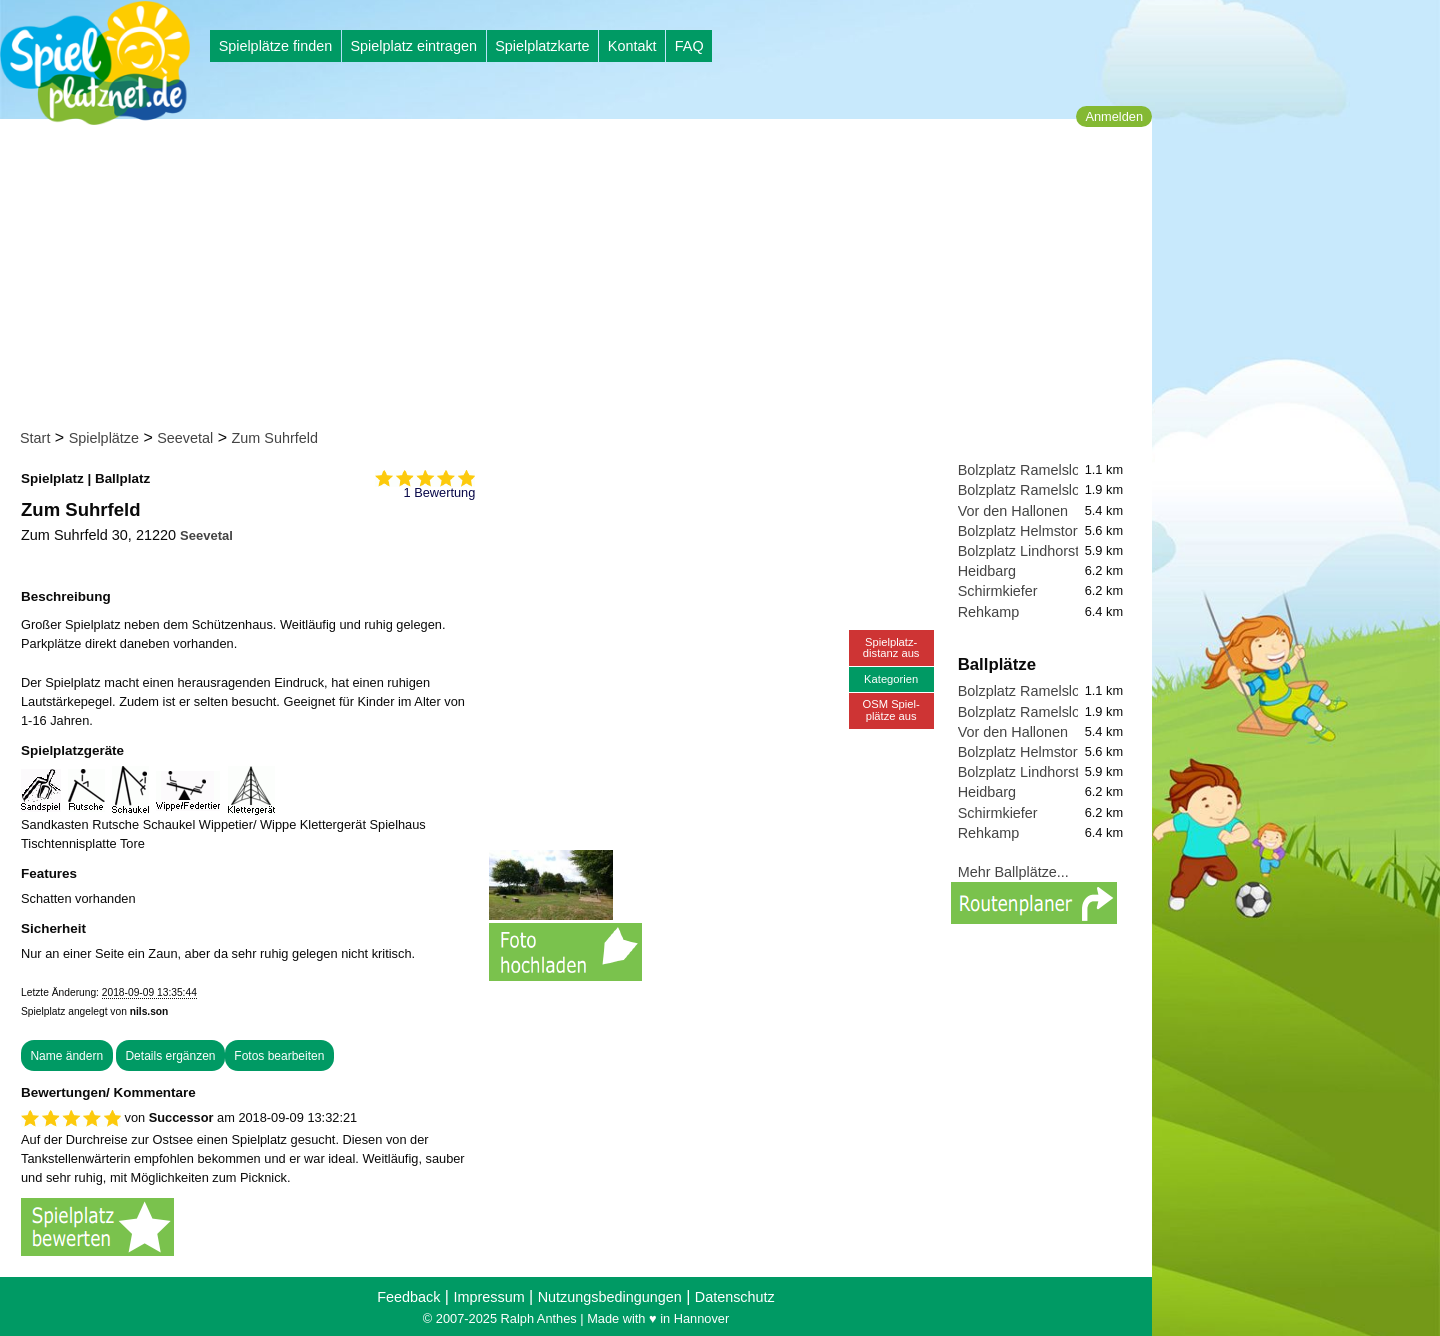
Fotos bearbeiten (279, 1056)
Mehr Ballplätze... (1013, 872)
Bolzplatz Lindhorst (1019, 551)
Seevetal (185, 438)
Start (35, 438)
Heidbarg (987, 571)
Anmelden (1114, 116)
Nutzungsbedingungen (610, 1297)
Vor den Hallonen (1013, 511)
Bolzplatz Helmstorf (1020, 531)
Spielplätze (104, 438)
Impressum (488, 1297)
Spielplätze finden (276, 46)
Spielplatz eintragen (413, 46)
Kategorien (891, 679)
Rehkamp (989, 612)
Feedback (408, 1297)
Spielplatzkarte (542, 46)
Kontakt (632, 46)
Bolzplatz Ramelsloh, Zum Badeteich (1075, 490)
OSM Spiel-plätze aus (891, 709)
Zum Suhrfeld (275, 438)
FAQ (689, 46)
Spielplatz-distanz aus (891, 647)
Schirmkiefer (998, 591)
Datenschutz (735, 1297)
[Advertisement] (582, 278)
